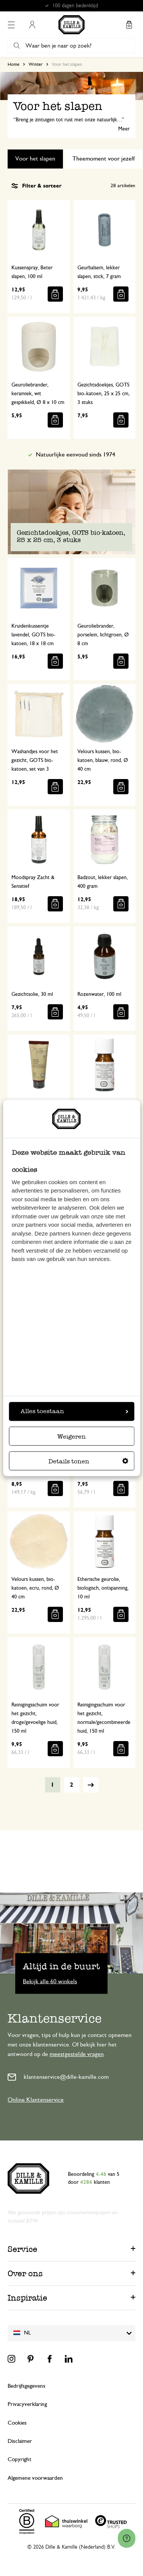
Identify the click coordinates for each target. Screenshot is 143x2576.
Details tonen (88, 1461)
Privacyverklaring (27, 2404)
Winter (36, 64)
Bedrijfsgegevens (26, 2386)
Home (13, 64)
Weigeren (71, 1437)
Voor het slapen (35, 159)
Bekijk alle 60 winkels (50, 1981)
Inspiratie (27, 2297)
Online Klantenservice (36, 2100)
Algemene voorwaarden (35, 2478)
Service (22, 2249)
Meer (124, 129)
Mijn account (32, 24)
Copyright (19, 2459)
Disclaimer (20, 2441)
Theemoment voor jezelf (103, 159)
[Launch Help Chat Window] (126, 2538)
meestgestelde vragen (77, 2054)
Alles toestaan (74, 1411)
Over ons (25, 2273)
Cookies (17, 2423)
